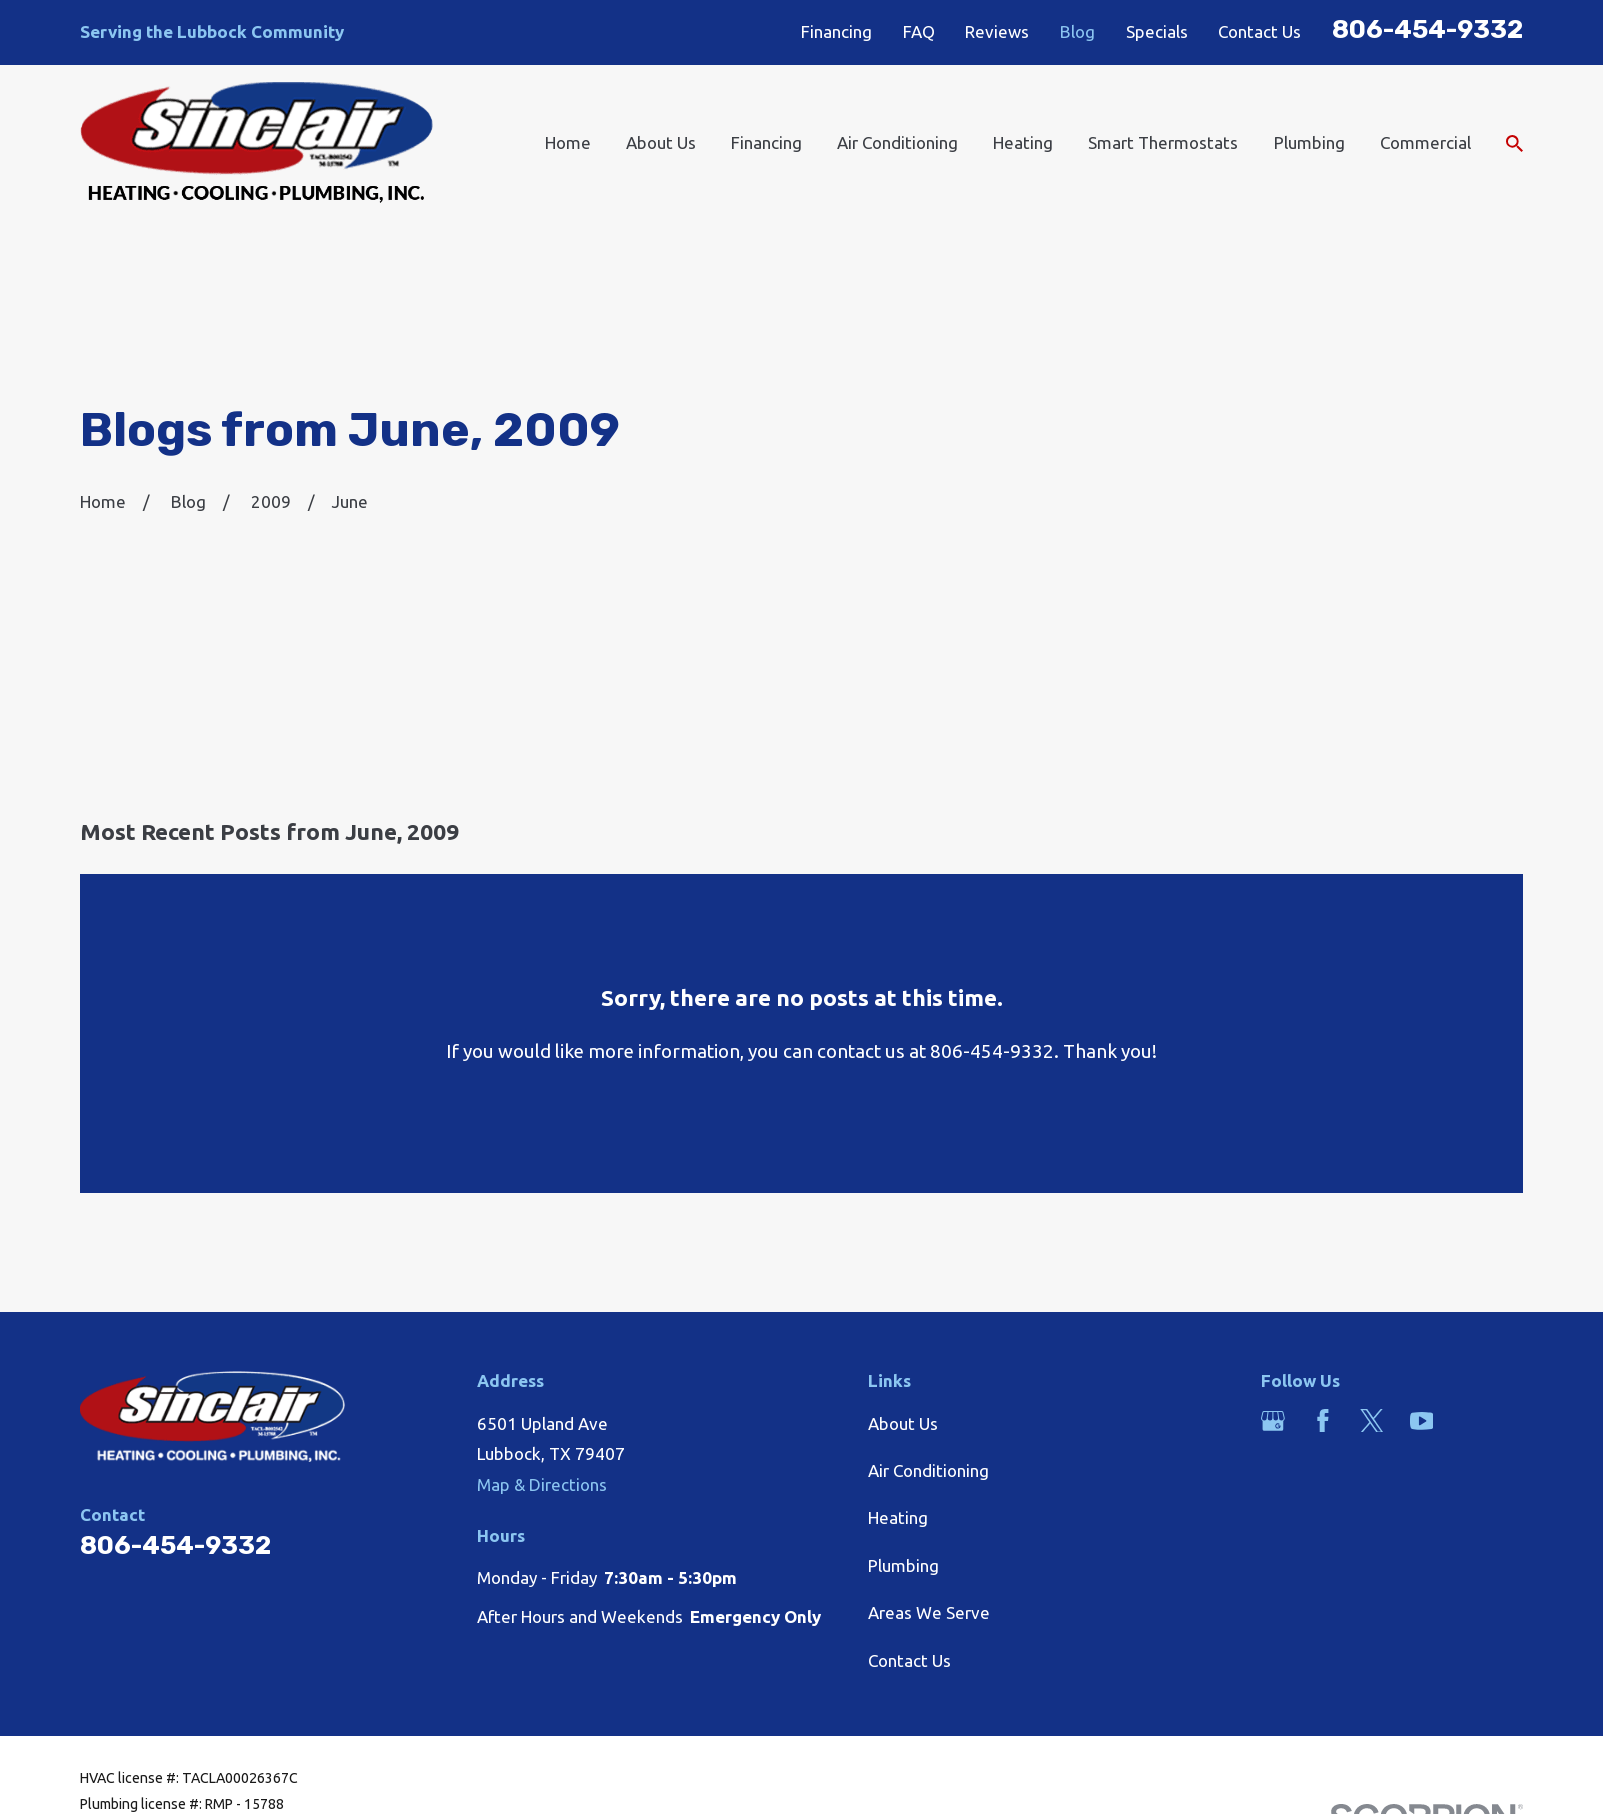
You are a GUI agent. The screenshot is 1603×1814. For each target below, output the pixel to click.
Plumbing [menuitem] (1309, 142)
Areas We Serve (929, 1612)
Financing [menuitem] (766, 142)
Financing (836, 31)
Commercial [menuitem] (1425, 142)
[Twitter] (1372, 1421)
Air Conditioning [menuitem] (897, 142)
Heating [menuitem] (1023, 142)
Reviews (997, 31)
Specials (1157, 31)
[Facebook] (1323, 1421)
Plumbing (903, 1565)
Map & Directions (542, 1484)
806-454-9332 (1427, 29)
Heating (898, 1517)
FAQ (919, 31)
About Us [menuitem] (661, 142)
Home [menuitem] (568, 142)
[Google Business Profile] (1273, 1421)
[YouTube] (1422, 1421)
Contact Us (1259, 31)
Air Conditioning (928, 1470)
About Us (903, 1423)
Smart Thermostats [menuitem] (1163, 142)
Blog (1077, 31)
